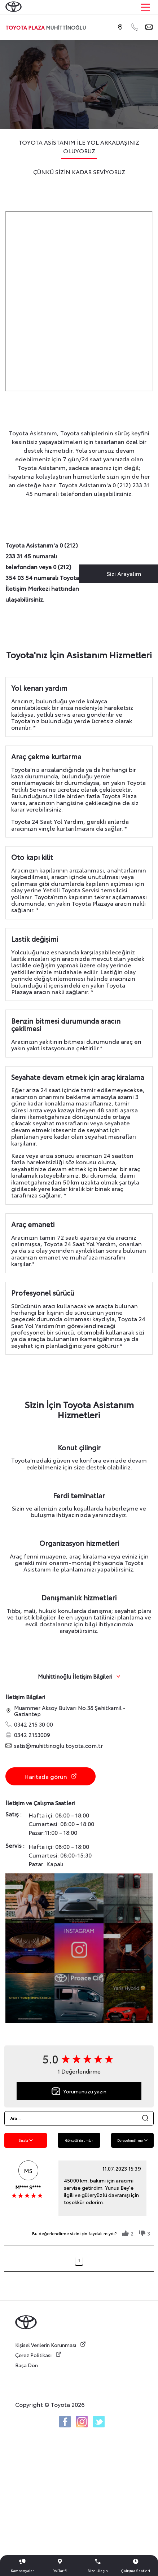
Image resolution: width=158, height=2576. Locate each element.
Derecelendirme (132, 2140)
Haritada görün (50, 1776)
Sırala (26, 2140)
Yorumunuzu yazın (79, 2091)
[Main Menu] (145, 7)
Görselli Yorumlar (79, 2140)
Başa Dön (26, 2365)
